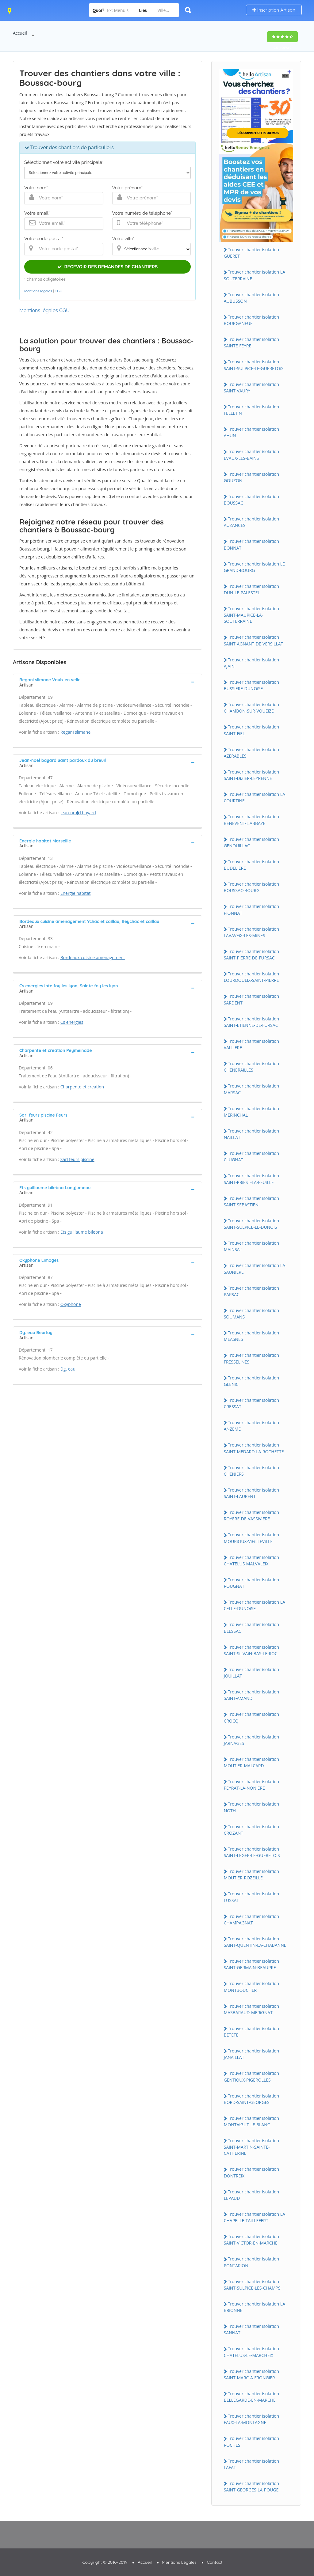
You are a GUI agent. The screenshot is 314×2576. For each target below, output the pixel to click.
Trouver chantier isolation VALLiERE (251, 1044)
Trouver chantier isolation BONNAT (251, 544)
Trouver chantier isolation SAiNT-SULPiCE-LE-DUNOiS (251, 1224)
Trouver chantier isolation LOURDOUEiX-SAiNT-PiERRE (251, 977)
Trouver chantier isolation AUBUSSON (251, 298)
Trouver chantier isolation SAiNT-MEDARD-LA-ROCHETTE (254, 1448)
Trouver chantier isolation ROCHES (251, 2441)
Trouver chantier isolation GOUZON (251, 477)
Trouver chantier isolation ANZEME (251, 1426)
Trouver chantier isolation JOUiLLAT (251, 1672)
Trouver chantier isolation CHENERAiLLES (251, 1067)
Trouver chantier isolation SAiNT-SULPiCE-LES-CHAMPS (252, 2285)
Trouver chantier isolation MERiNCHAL (251, 1112)
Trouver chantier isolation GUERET (251, 253)
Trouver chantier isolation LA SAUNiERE (254, 1268)
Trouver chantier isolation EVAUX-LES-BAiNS (251, 454)
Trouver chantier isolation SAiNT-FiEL (251, 730)
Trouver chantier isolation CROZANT (251, 1830)
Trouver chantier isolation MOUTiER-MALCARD (251, 1762)
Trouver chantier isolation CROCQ (251, 1717)
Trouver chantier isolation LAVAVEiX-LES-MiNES (251, 932)
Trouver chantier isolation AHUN (251, 432)
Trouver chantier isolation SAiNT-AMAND (251, 1695)
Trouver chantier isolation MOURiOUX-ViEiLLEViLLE (251, 1538)
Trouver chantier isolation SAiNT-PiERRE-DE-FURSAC (251, 954)
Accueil (20, 33)
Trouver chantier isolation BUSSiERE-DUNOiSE (251, 685)
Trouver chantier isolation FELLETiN (251, 410)
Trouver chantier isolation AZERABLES (251, 753)
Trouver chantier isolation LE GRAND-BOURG (254, 567)
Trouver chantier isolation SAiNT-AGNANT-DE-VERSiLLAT (253, 640)
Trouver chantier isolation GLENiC (251, 1381)
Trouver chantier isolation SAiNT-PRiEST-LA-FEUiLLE (251, 1179)
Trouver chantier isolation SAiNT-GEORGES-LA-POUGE (251, 2486)
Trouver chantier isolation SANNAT (251, 2329)
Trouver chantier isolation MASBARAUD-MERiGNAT (251, 2009)
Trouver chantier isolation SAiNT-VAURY (251, 387)
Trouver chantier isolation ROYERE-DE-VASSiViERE (251, 1515)
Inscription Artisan (273, 10)
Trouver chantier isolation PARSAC (251, 1291)
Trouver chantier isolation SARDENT (251, 999)
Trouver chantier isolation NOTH (251, 1807)
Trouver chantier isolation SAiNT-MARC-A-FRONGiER (251, 2374)
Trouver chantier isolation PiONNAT (251, 909)
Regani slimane (75, 732)
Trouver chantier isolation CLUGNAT (251, 1156)
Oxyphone (70, 1304)
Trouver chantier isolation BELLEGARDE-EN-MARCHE (251, 2397)
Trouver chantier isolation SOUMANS (251, 1313)
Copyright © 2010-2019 (104, 2562)
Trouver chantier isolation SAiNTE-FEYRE (251, 342)
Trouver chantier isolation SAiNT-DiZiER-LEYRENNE (251, 775)
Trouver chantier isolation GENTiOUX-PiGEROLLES (251, 2076)
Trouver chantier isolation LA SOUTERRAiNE (254, 275)
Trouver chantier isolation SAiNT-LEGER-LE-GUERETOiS (252, 1852)
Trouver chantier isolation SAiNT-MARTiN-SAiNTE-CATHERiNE (251, 2147)
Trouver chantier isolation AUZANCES (251, 522)
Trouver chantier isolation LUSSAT (251, 1897)
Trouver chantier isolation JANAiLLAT (251, 2054)
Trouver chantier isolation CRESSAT (251, 1403)
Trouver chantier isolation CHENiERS (251, 1471)
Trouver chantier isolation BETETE (251, 2032)
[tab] (107, 682)
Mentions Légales (179, 2562)
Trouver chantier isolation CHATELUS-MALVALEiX (251, 1560)
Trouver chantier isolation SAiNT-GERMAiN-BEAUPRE (251, 1964)
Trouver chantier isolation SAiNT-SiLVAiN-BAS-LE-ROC (251, 1650)
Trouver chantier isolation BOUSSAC (251, 500)
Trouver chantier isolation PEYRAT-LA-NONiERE (251, 1785)
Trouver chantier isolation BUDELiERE (251, 865)
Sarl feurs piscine (77, 1159)
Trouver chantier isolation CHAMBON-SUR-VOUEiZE (251, 708)
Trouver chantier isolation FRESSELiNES (251, 1358)
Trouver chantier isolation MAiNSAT (251, 1246)
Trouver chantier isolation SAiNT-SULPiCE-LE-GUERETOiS (254, 365)
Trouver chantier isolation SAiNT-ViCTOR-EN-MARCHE (251, 2240)
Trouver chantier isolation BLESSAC (251, 1627)
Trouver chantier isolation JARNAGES (251, 1740)
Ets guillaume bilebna (81, 1232)
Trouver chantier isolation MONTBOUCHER (251, 1986)
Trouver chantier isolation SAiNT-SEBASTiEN (251, 1201)
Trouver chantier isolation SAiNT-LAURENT (251, 1493)
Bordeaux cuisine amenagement (92, 957)
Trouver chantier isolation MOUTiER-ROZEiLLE (251, 1874)
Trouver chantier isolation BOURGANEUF (251, 320)
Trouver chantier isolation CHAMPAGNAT (251, 1919)
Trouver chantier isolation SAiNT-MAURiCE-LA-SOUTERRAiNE (251, 615)
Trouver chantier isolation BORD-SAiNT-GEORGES (251, 2099)
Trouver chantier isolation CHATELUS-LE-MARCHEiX (251, 2352)
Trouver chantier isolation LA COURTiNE (254, 797)
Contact (215, 2562)
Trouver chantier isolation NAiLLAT (251, 1134)
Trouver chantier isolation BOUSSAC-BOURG (251, 887)
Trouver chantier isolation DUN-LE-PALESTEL (251, 589)
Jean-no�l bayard (78, 812)
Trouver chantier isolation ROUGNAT (251, 1583)
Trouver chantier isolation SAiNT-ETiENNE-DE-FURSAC (251, 1022)
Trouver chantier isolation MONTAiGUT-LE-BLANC (251, 2121)
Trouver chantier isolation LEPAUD (251, 2195)
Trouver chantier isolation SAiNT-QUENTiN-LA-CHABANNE (255, 1942)
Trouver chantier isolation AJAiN (251, 663)
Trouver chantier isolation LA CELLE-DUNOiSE (254, 1605)
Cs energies (71, 1022)
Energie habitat (75, 893)
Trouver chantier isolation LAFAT (251, 2464)
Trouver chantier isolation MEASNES (251, 1336)
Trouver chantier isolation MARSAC (251, 1089)
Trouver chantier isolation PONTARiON (251, 2262)
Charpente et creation (82, 1087)
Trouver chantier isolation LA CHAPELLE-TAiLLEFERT (254, 2217)
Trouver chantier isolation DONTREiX (251, 2172)
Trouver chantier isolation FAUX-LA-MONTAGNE (251, 2419)
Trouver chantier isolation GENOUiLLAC (251, 842)
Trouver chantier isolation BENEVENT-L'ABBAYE (251, 820)
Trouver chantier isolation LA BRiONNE (254, 2307)
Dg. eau (67, 1369)
